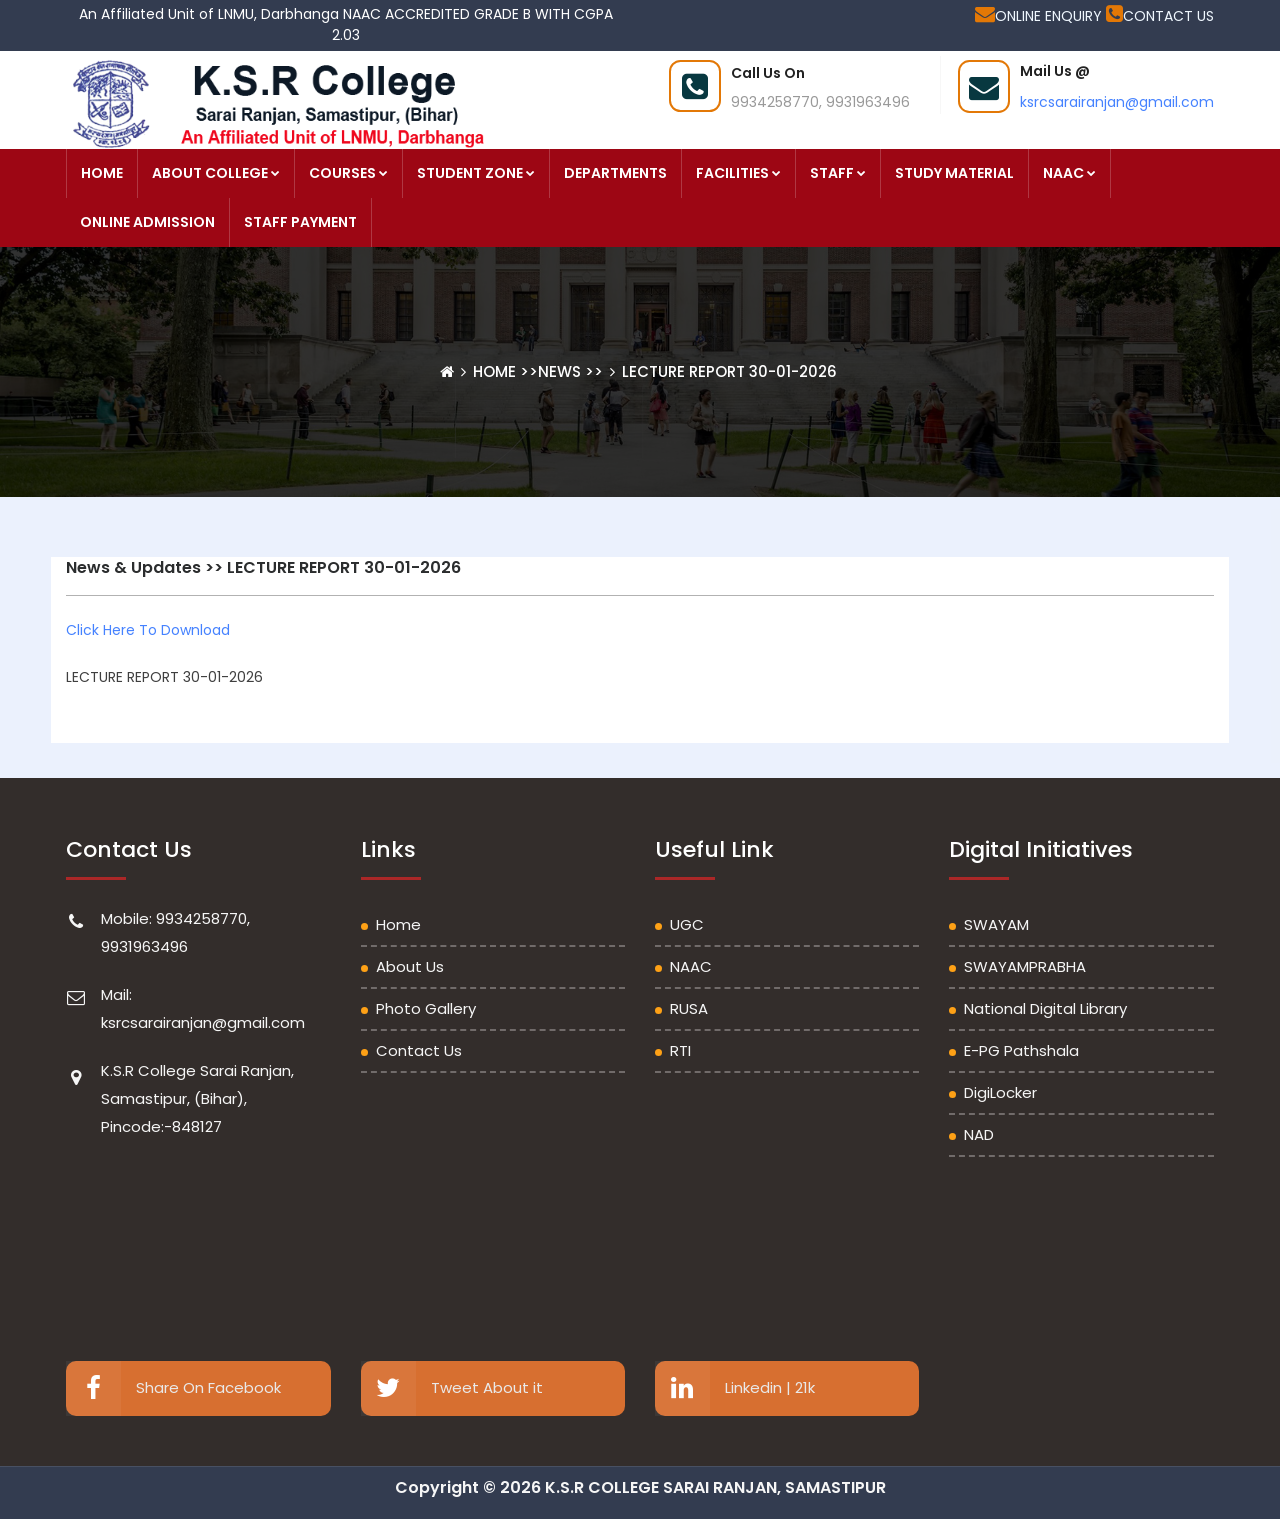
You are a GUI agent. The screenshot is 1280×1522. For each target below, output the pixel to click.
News (559, 371)
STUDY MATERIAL (954, 173)
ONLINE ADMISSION (147, 222)
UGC (687, 924)
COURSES (348, 173)
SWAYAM (996, 924)
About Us (410, 966)
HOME (102, 173)
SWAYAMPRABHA (1025, 966)
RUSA (689, 1008)
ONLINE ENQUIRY (1040, 16)
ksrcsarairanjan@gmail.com (1117, 102)
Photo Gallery (426, 1008)
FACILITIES (738, 173)
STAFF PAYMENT (300, 222)
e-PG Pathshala (1021, 1050)
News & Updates (133, 567)
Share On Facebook (173, 1388)
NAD (979, 1134)
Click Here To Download (148, 630)
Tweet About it (452, 1388)
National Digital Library (1045, 1008)
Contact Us (419, 1050)
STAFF (838, 173)
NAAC (1069, 173)
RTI (680, 1050)
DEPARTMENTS (615, 173)
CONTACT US (1160, 16)
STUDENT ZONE (476, 173)
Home (496, 371)
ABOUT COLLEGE (216, 173)
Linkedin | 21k (735, 1388)
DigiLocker (1000, 1092)
